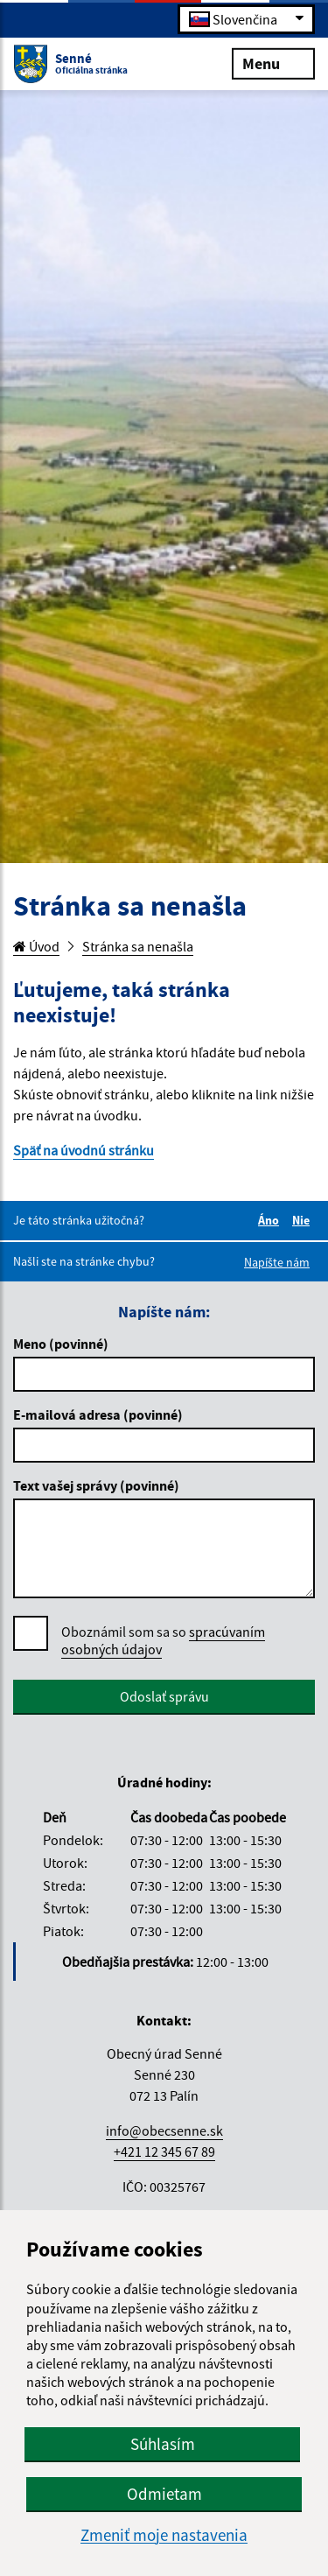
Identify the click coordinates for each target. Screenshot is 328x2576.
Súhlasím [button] (162, 2443)
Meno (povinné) (60, 1343)
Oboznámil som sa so (163, 1641)
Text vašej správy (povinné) (96, 1485)
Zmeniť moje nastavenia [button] (164, 2535)
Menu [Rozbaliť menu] (273, 63)
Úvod (36, 946)
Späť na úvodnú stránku (83, 1150)
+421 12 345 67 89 (164, 2151)
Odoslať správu (164, 1696)
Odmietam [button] (164, 2493)
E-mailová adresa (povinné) (98, 1414)
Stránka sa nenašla (137, 946)
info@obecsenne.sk (164, 2130)
